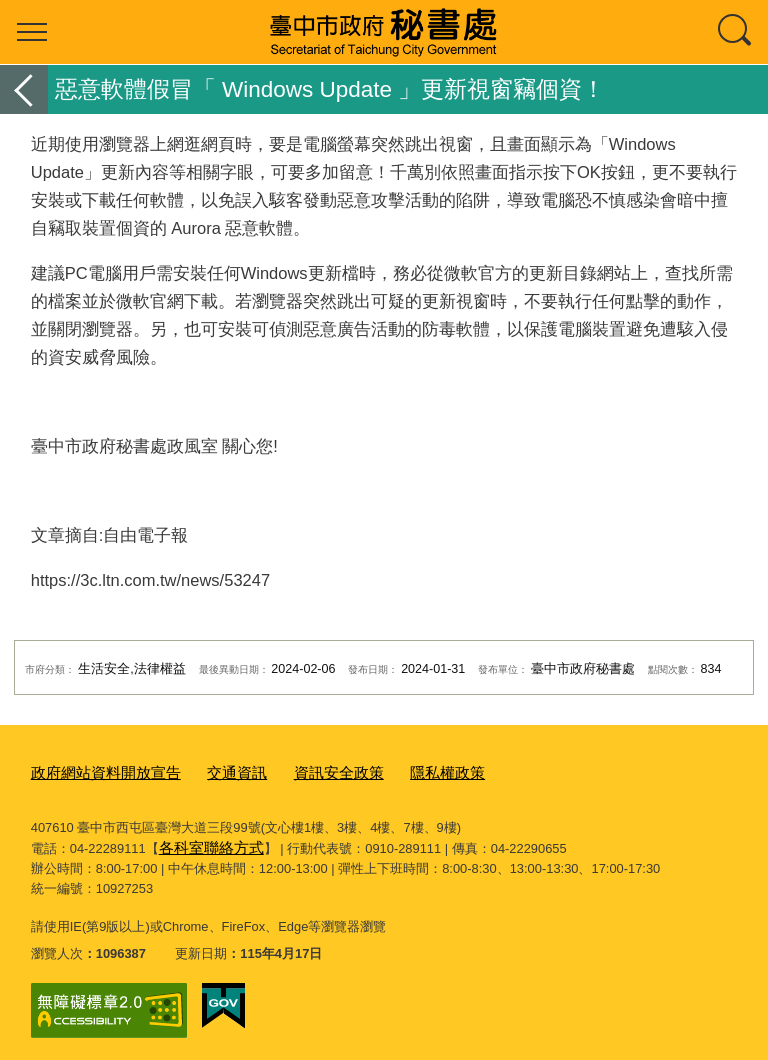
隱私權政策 (402, 770)
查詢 (736, 32)
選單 (32, 32)
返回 (24, 89)
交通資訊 (213, 770)
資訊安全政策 (305, 770)
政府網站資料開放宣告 (96, 770)
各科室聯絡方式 (204, 842)
